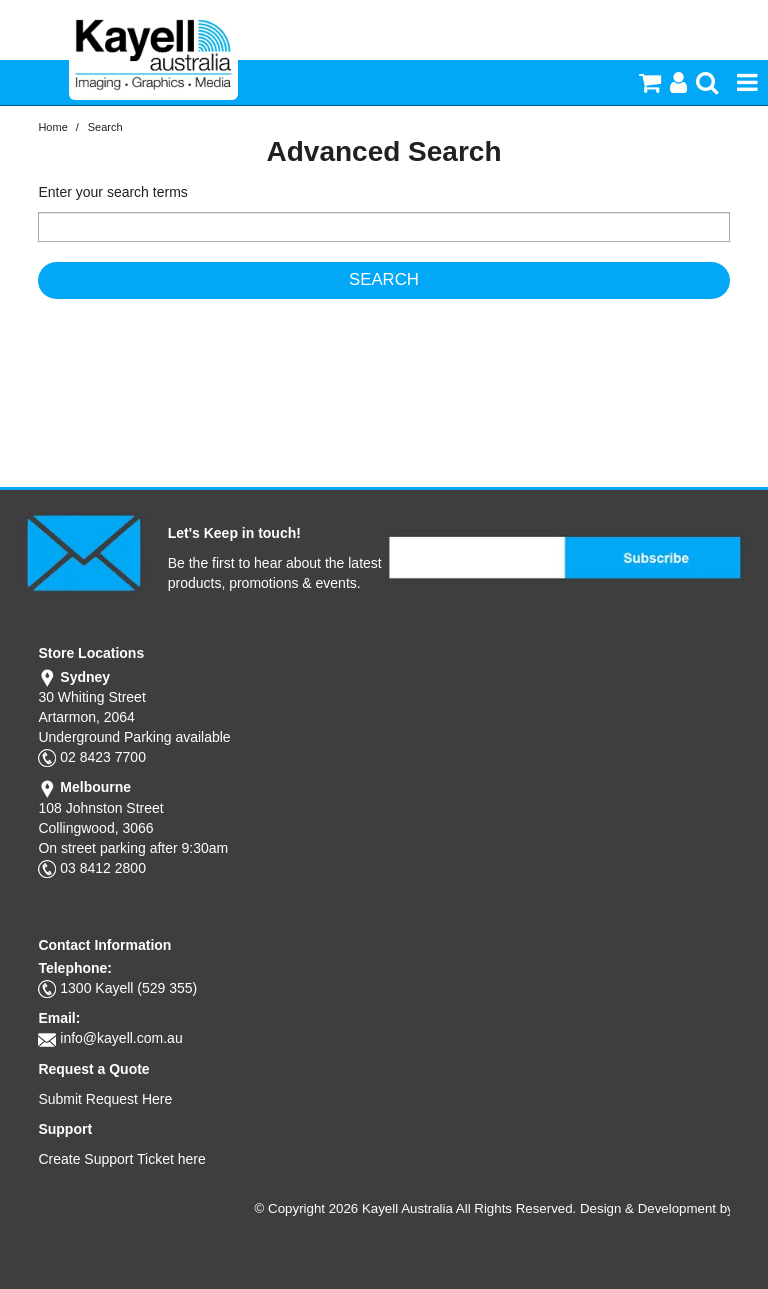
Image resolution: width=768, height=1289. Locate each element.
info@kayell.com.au (121, 1038)
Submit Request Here (105, 1099)
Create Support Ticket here (121, 1159)
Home (52, 127)
